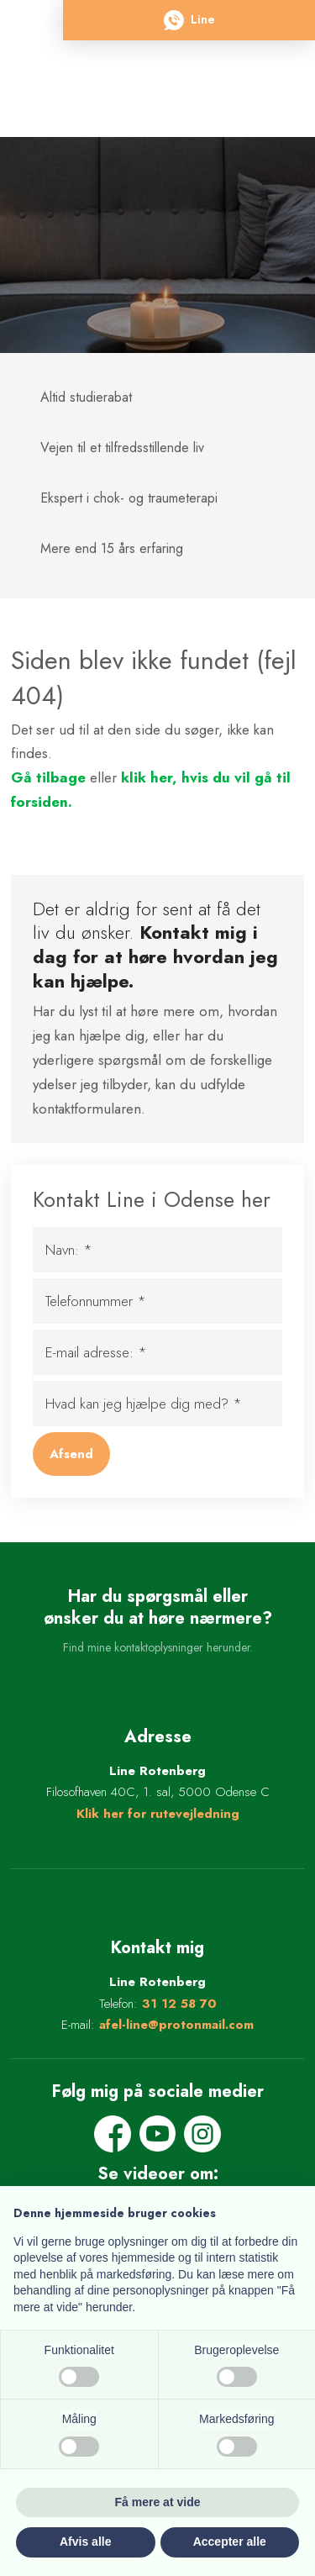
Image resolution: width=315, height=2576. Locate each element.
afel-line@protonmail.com (176, 2024)
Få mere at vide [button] (158, 2502)
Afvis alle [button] (85, 2541)
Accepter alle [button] (229, 2541)
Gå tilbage (48, 777)
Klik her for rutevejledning (157, 1813)
